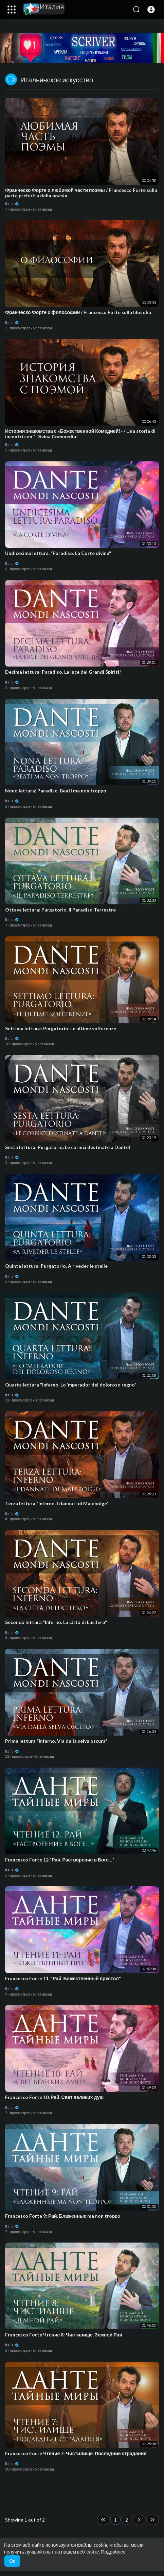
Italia (12, 203)
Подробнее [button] (113, 2552)
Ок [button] (12, 2561)
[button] (151, 9)
